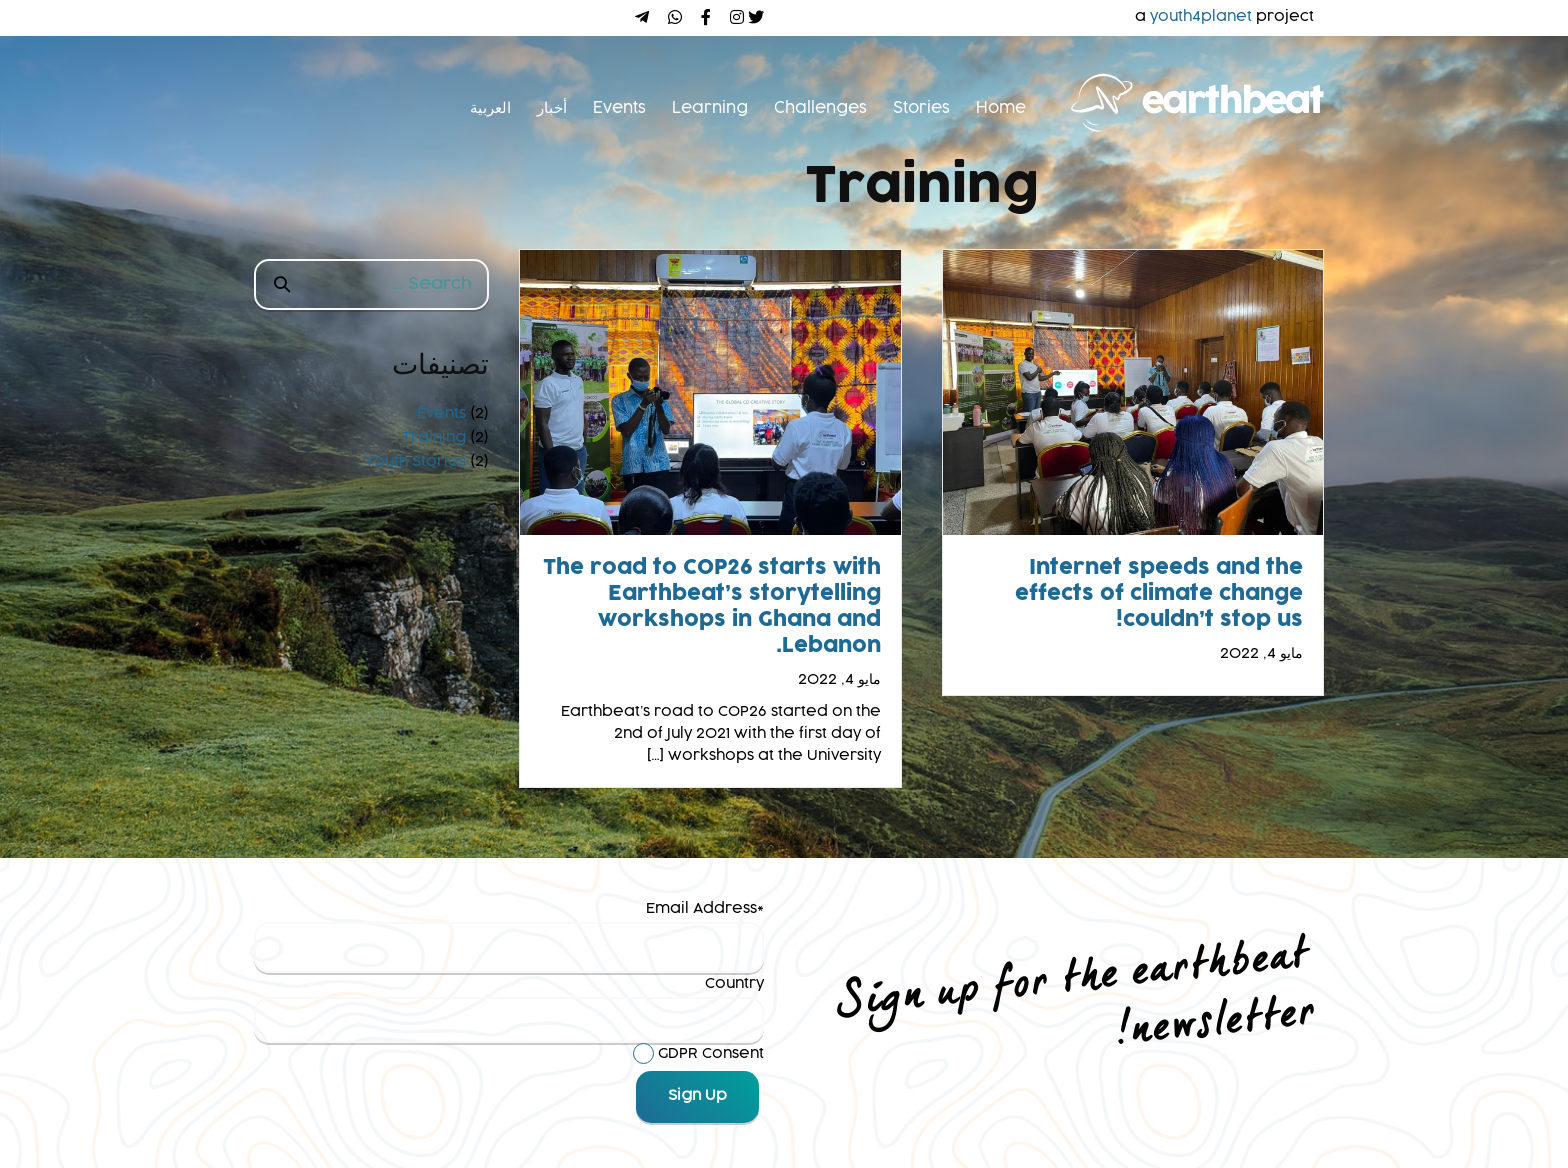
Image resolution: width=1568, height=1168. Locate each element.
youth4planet (1201, 17)
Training (434, 438)
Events (441, 414)
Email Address (701, 909)
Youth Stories (415, 462)
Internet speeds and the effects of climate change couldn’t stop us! (1159, 594)
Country (734, 984)
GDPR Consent (711, 1054)
